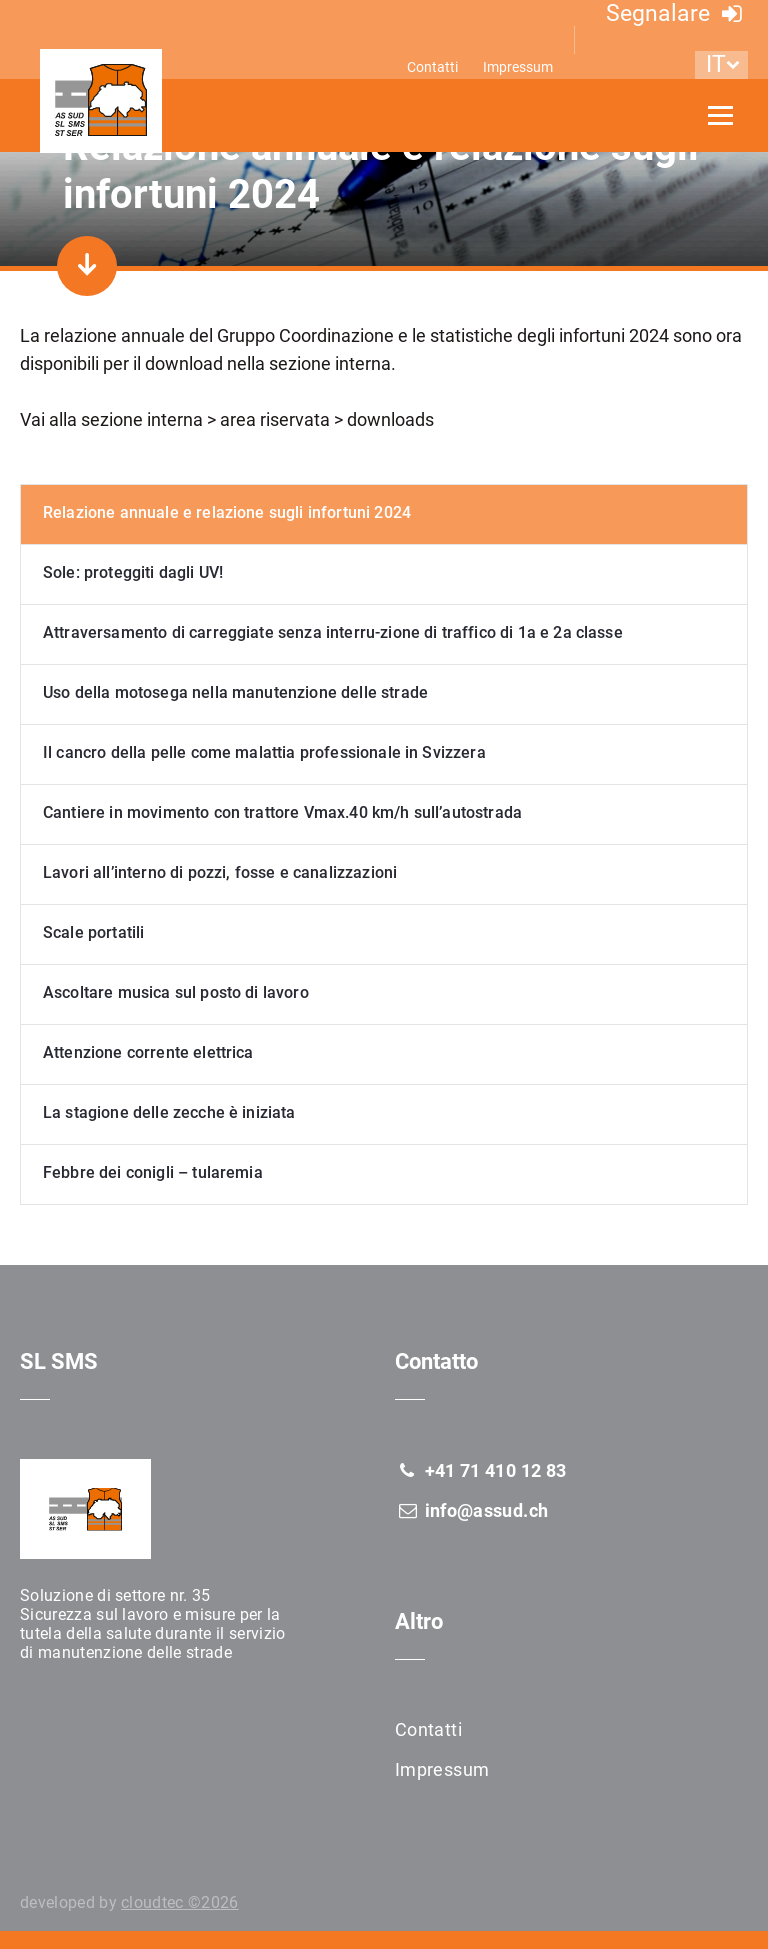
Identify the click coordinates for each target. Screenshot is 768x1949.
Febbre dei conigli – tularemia (153, 1172)
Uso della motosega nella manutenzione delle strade (235, 692)
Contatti (432, 67)
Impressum (518, 67)
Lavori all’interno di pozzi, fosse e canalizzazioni (220, 872)
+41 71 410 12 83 (480, 1470)
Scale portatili (93, 932)
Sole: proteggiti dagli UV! (133, 572)
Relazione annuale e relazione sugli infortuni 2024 (227, 512)
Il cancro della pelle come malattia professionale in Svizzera (264, 752)
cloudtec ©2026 (179, 1902)
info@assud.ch (471, 1510)
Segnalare (677, 13)
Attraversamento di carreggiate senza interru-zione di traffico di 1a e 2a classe (333, 632)
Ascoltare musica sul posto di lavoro (176, 992)
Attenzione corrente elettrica (148, 1052)
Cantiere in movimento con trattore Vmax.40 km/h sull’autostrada (282, 812)
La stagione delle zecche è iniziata (169, 1112)
